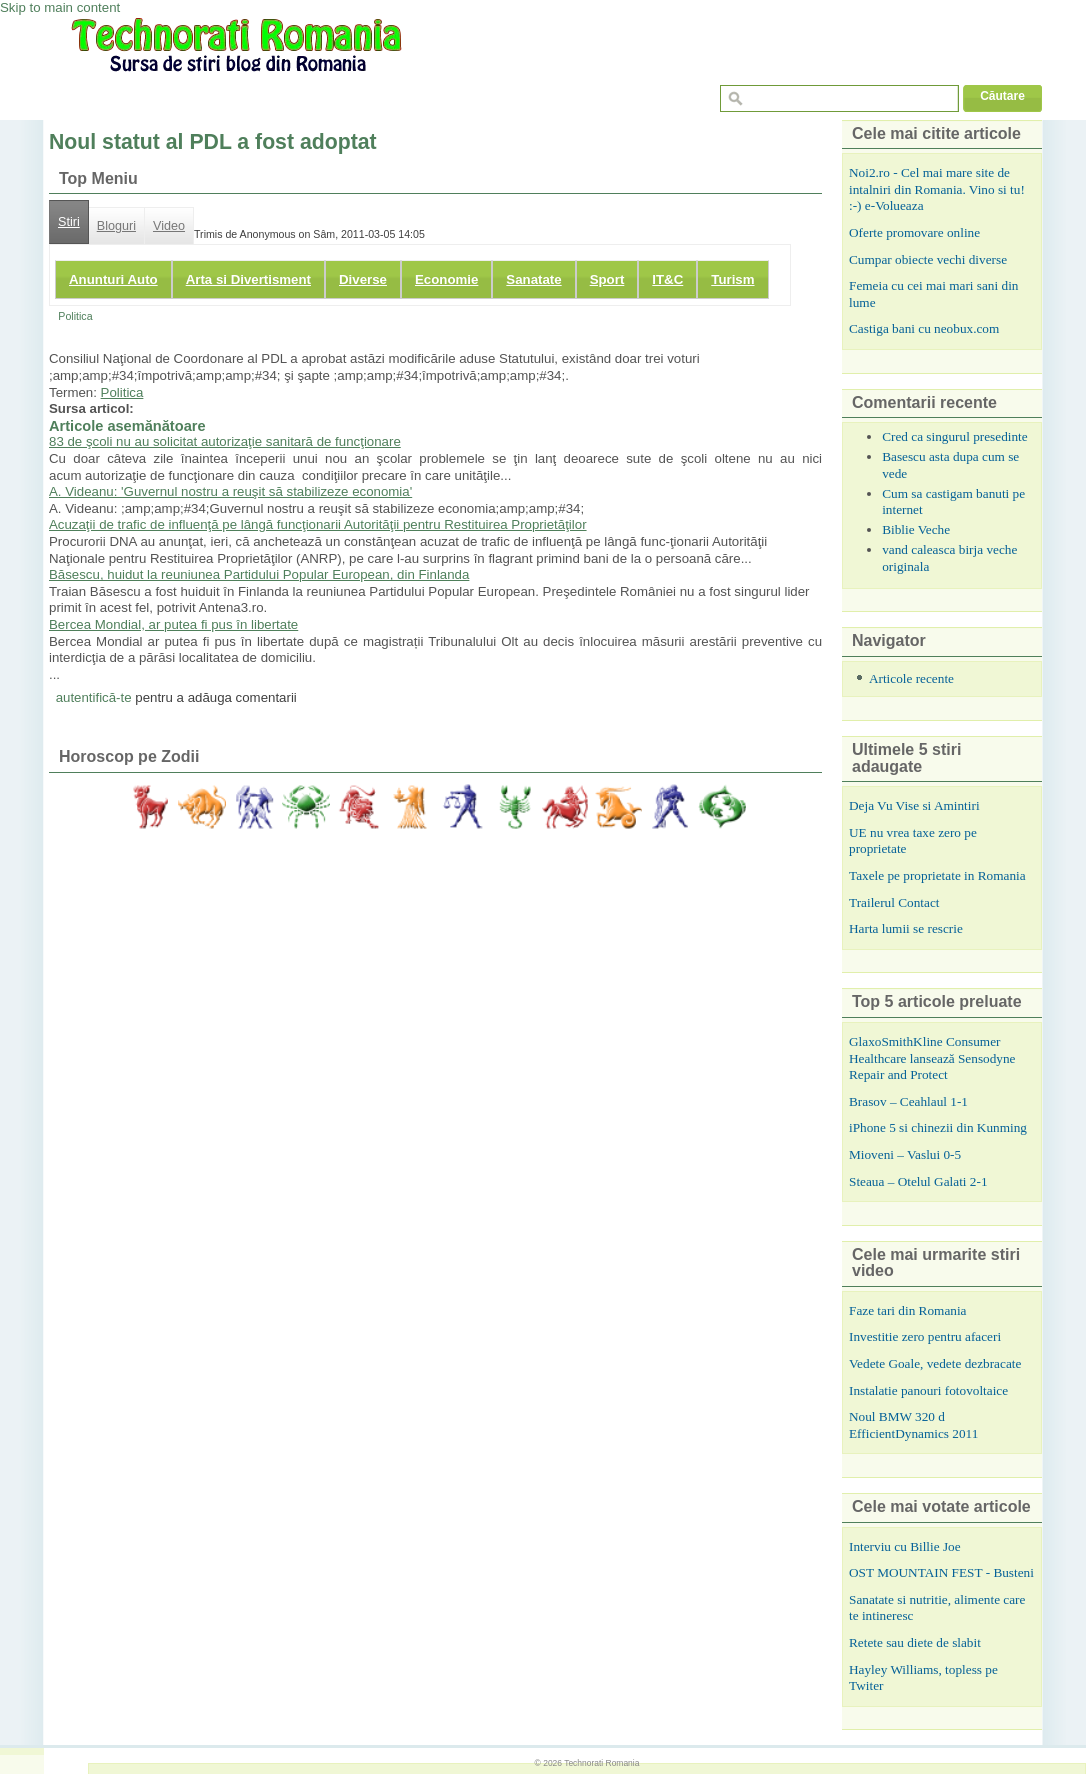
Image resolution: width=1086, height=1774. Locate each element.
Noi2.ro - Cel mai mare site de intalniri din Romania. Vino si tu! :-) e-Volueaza (937, 189)
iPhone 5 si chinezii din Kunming (938, 1127)
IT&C (667, 279)
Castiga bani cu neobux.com (924, 328)
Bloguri (116, 226)
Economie (446, 279)
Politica (75, 316)
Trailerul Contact (894, 902)
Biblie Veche (916, 529)
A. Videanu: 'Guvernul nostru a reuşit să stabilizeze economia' (230, 491)
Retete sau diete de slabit (915, 1642)
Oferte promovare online (914, 232)
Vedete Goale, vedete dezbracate (935, 1363)
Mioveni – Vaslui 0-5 (905, 1154)
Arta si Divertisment (248, 279)
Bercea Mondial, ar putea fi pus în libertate (173, 624)
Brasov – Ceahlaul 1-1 (908, 1101)
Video (169, 226)
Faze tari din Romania (908, 1310)
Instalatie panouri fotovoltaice (928, 1390)
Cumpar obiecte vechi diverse (928, 259)
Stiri (69, 222)
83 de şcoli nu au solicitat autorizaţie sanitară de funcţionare (225, 441)
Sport (607, 279)
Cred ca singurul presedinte (955, 436)
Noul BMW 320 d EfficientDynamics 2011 (913, 1425)
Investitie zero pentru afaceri (925, 1336)
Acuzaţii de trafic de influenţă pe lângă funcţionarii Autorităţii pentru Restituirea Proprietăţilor (318, 524)
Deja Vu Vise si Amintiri (914, 805)
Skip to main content (60, 7)
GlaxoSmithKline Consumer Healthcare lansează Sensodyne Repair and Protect (932, 1058)
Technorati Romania (601, 1763)
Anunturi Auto (113, 279)
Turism (732, 279)
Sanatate (533, 279)
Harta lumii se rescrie (906, 928)
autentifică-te (94, 697)
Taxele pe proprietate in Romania (937, 875)
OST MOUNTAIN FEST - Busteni (941, 1572)
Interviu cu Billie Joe (905, 1546)
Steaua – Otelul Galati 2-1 (918, 1181)
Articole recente (911, 678)
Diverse (363, 279)
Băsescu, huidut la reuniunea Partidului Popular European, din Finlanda (259, 574)
